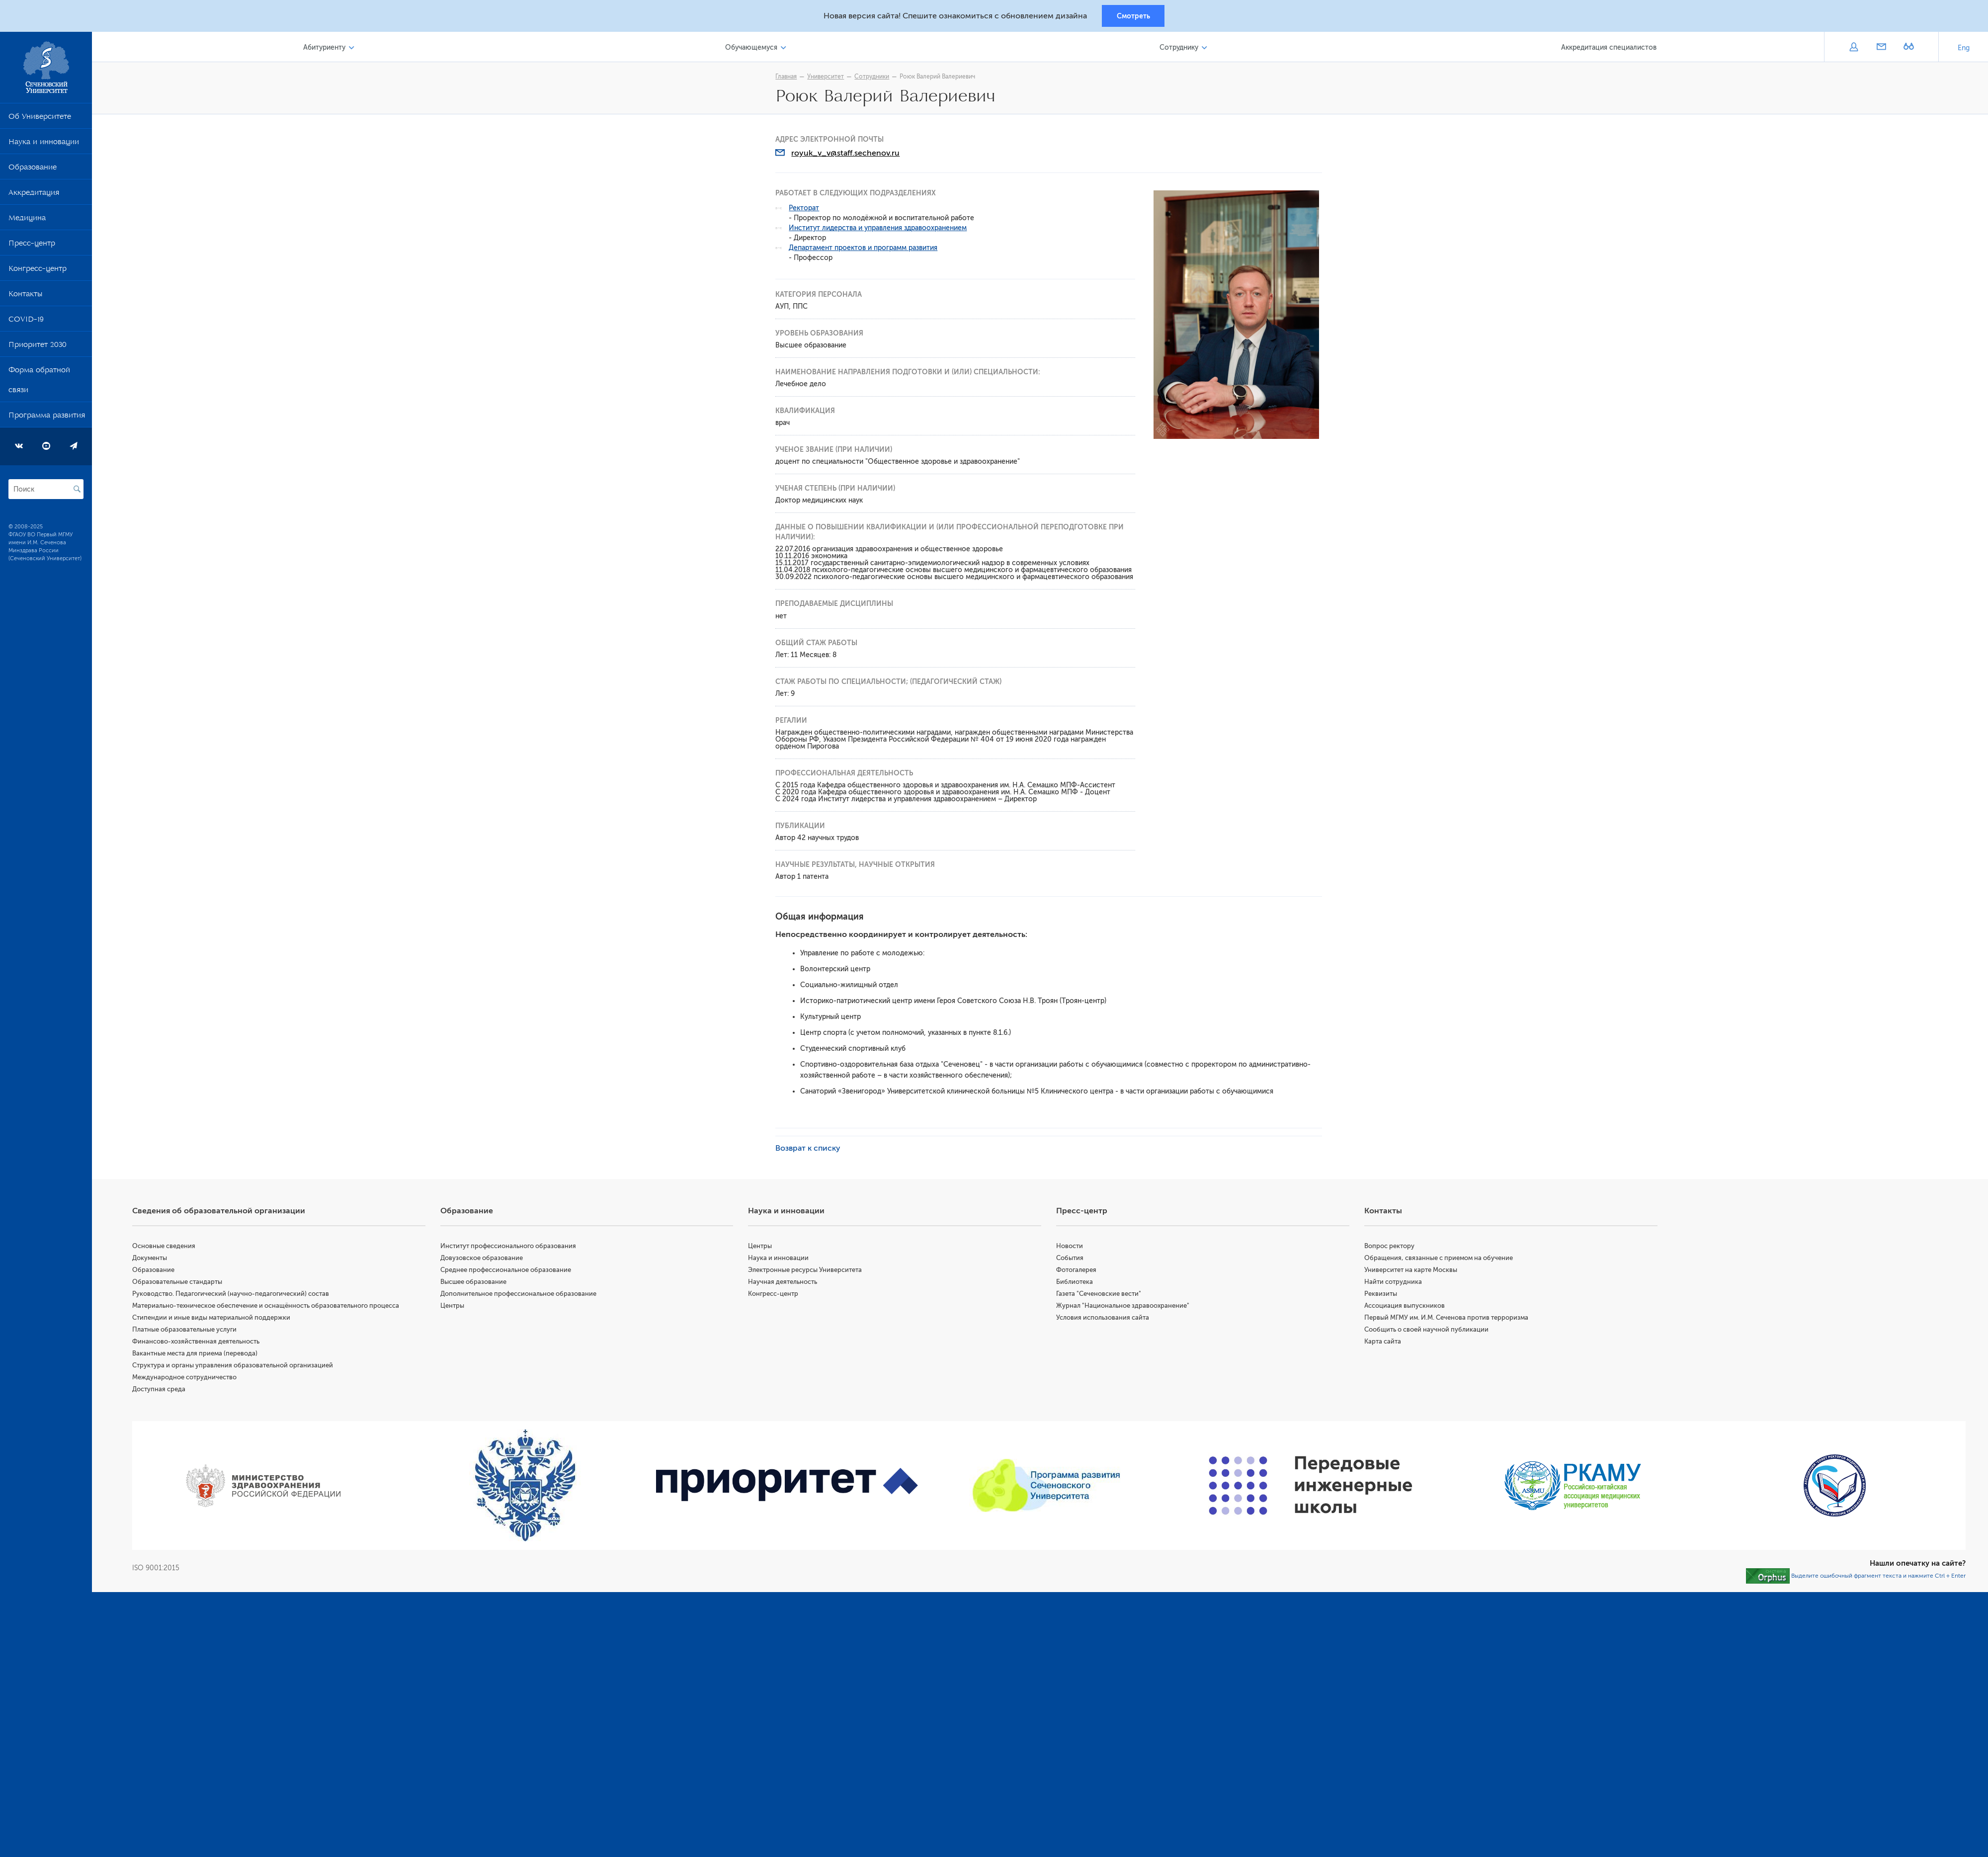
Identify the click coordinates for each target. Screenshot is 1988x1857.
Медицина (27, 221)
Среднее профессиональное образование (509, 1271)
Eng (1964, 49)
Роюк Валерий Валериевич (940, 78)
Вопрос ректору (1391, 1247)
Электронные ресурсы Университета (808, 1271)
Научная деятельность (786, 1283)
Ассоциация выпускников (1406, 1307)
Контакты (25, 297)
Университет (828, 78)
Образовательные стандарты (182, 1283)
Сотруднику (1180, 49)
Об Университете (39, 120)
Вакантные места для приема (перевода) (199, 1354)
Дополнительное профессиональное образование (522, 1295)
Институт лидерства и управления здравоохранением (880, 229)
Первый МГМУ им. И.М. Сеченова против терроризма (1448, 1319)
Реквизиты (1382, 1295)
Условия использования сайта (1105, 1319)
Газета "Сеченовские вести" (1101, 1295)
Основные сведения (168, 1247)
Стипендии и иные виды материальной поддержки (216, 1319)
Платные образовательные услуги (189, 1331)
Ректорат (806, 209)
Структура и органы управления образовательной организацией (237, 1366)
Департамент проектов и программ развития (865, 249)
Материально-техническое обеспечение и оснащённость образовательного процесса (270, 1307)
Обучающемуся (754, 49)
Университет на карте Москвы (1412, 1271)
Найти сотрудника (1394, 1283)
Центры (456, 1307)
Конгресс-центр (37, 272)
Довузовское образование (485, 1259)
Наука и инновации (43, 145)
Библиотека (1077, 1283)
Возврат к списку (810, 1149)
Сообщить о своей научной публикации (1428, 1331)
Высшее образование (477, 1283)
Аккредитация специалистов (1609, 49)
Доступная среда (163, 1390)
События (1072, 1259)
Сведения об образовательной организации (223, 1212)
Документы (154, 1259)
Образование (32, 170)
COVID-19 (26, 323)
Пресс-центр (31, 246)
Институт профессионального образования (512, 1247)
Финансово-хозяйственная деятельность (200, 1343)
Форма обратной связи (39, 383)
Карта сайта (1384, 1343)
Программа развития (46, 418)
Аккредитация (33, 196)
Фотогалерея (1079, 1271)
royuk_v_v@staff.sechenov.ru (848, 154)
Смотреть (1133, 16)
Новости (1072, 1247)
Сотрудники (874, 78)
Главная (788, 78)
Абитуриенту (328, 49)
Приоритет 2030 (37, 348)
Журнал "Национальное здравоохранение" (1125, 1307)
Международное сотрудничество (189, 1378)
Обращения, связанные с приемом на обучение (1440, 1259)
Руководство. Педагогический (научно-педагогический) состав (235, 1295)
